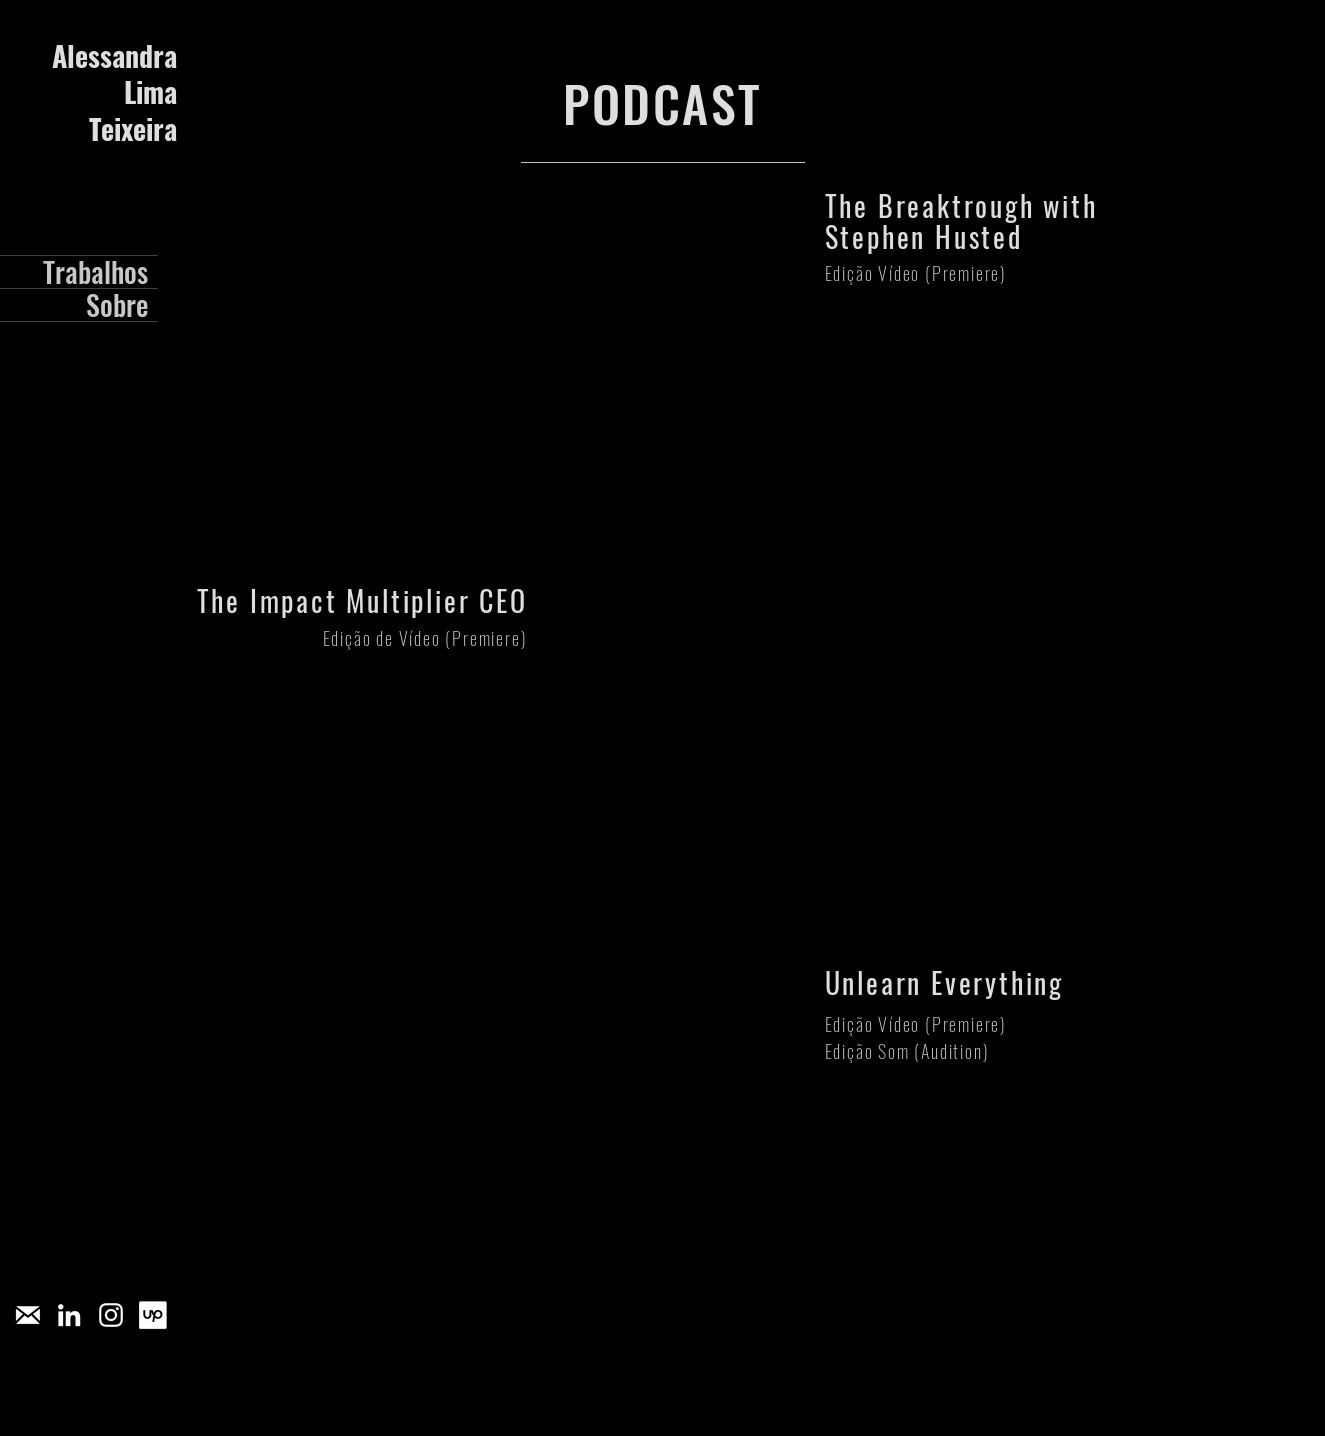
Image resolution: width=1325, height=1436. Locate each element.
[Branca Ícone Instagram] (111, 1315)
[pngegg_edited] (27, 1315)
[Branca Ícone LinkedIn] (69, 1315)
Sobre (117, 305)
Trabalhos (95, 272)
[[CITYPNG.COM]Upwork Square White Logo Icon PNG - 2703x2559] (153, 1315)
